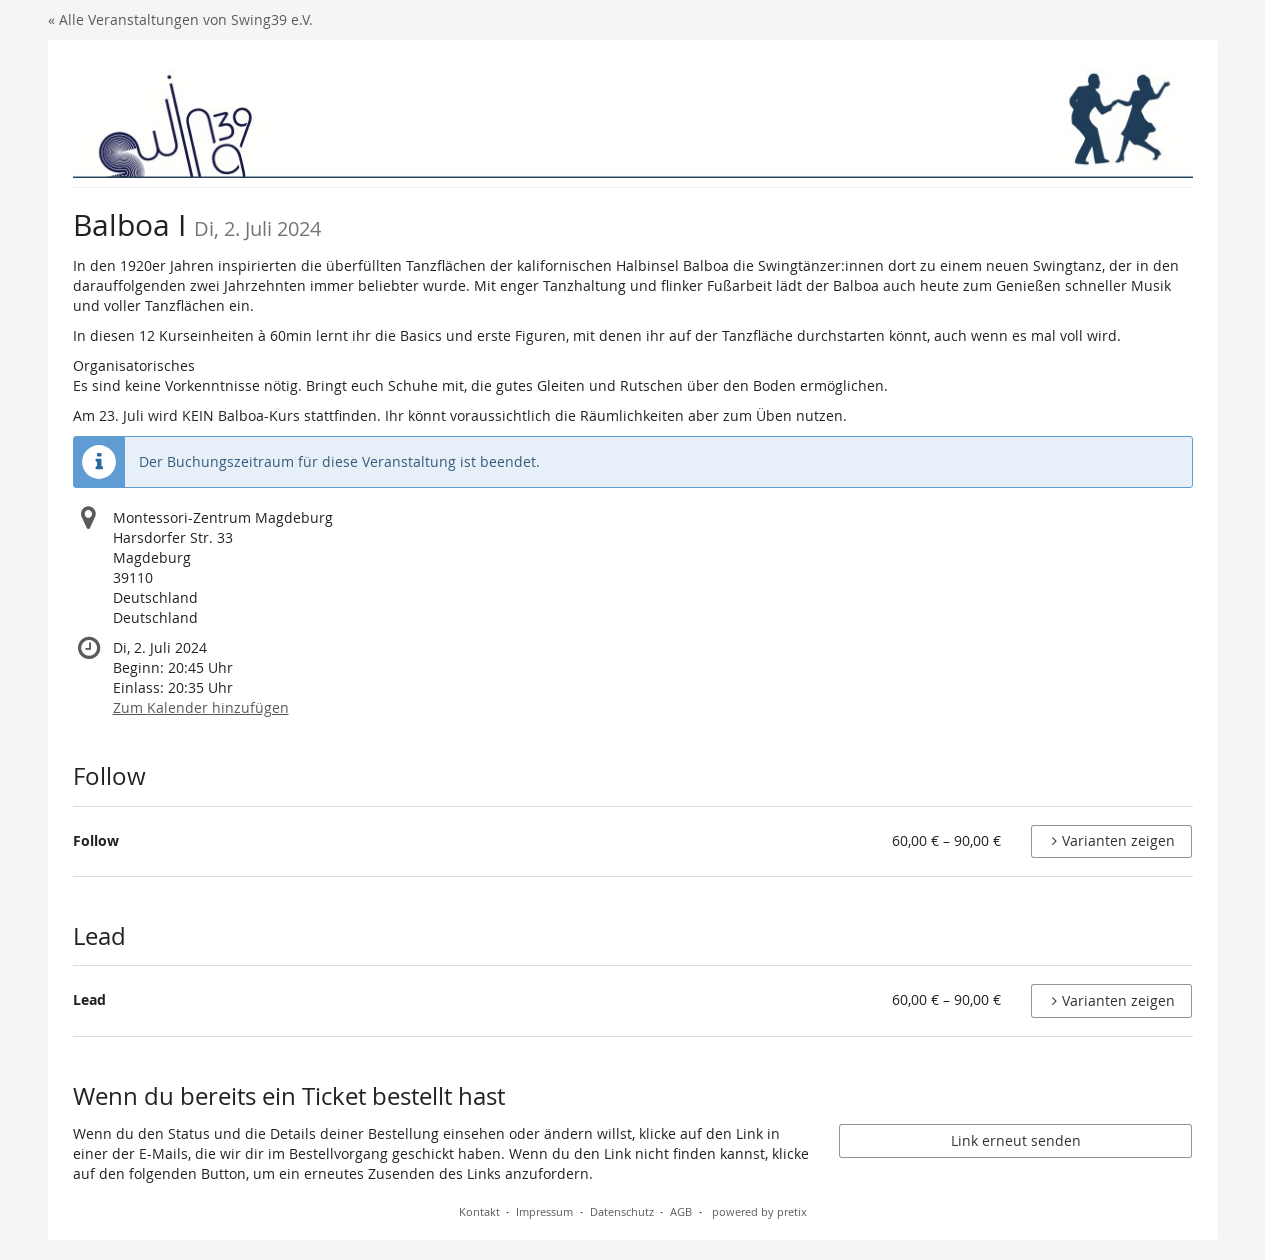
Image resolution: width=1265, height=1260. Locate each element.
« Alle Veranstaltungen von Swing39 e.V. (180, 19)
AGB (681, 1211)
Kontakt (479, 1211)
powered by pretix (759, 1211)
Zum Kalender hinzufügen (201, 707)
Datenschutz (622, 1211)
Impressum (544, 1211)
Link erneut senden (1016, 1140)
